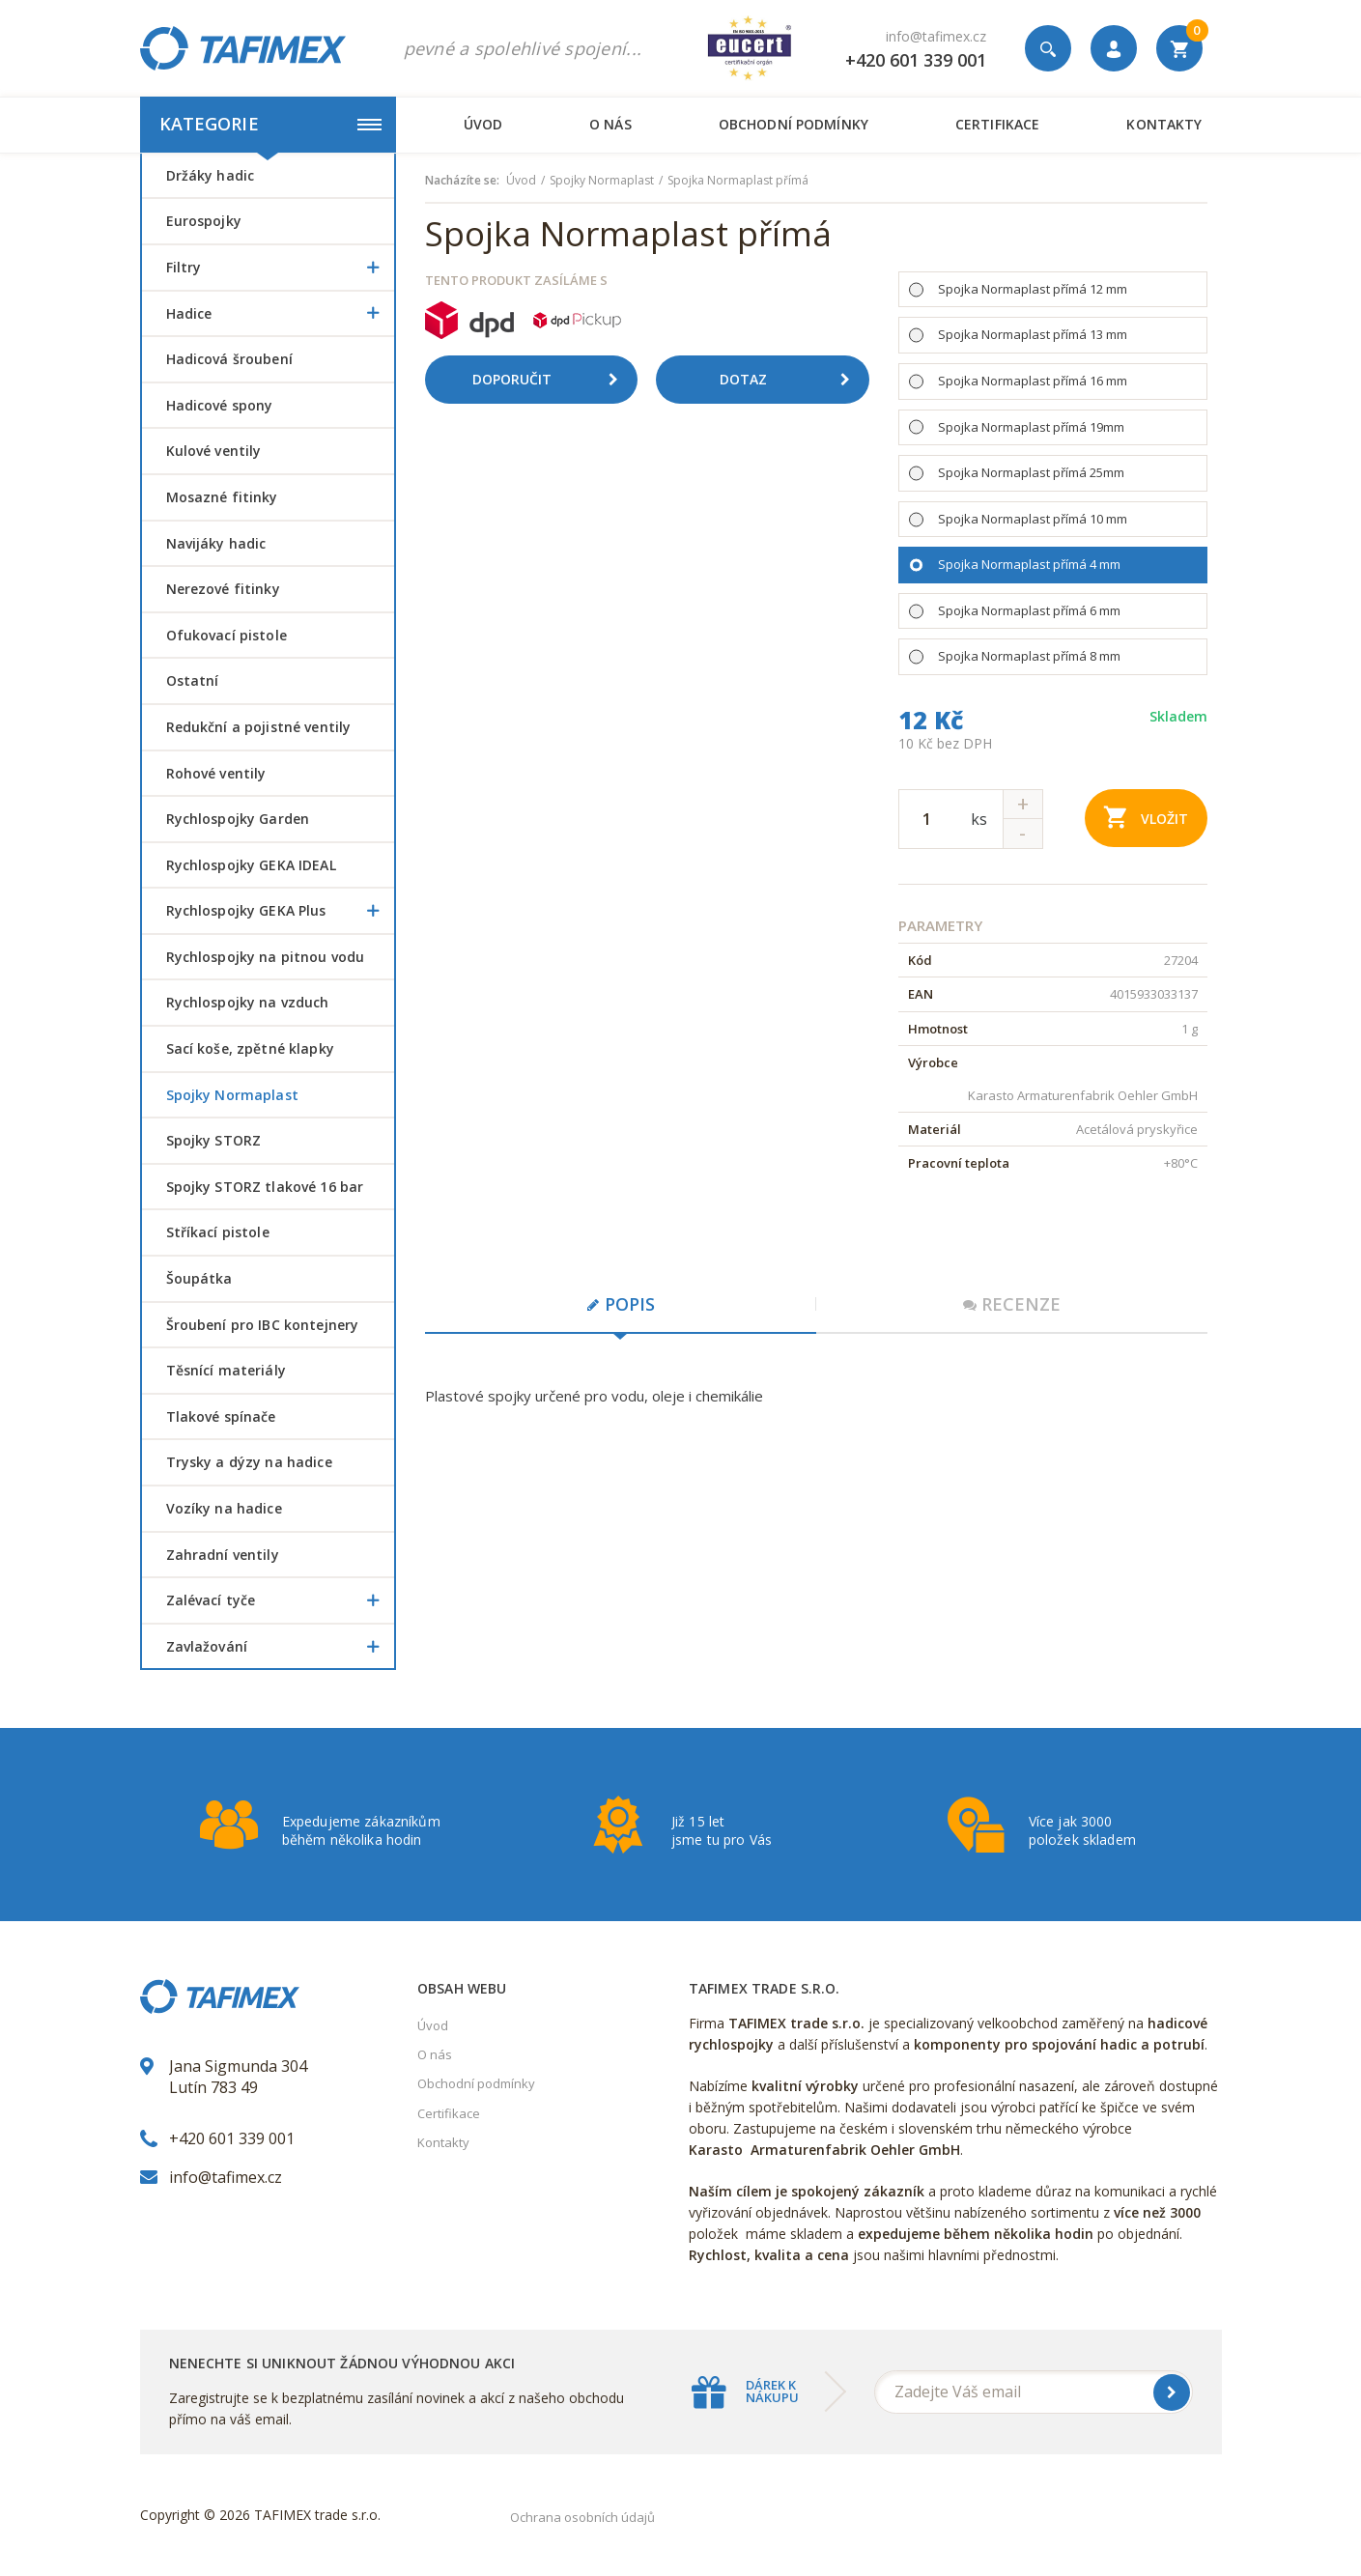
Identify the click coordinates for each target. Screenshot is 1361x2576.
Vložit (1146, 817)
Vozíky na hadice (224, 1508)
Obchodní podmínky (793, 124)
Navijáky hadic (216, 543)
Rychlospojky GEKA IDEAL (251, 865)
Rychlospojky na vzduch (247, 1002)
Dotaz (792, 379)
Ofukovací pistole (226, 635)
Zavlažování (280, 1647)
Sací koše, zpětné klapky (250, 1048)
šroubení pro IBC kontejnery (262, 1325)
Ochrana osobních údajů (582, 2517)
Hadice (280, 314)
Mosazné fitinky (222, 497)
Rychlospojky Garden (238, 818)
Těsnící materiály (226, 1370)
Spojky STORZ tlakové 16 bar (265, 1186)
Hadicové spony (219, 405)
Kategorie (270, 124)
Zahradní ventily (222, 1554)
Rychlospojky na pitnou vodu (265, 957)
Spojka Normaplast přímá (737, 180)
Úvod (483, 124)
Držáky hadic (210, 175)
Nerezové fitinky (223, 589)
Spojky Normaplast (232, 1095)
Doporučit (552, 379)
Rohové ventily (216, 773)
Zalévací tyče (280, 1600)
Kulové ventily (214, 450)
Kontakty (1164, 124)
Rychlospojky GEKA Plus (280, 911)
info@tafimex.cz (936, 36)
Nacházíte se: (462, 180)
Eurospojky (203, 221)
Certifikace (997, 124)
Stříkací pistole (217, 1232)
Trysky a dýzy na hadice (249, 1462)
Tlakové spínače (221, 1416)
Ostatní (192, 680)
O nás (610, 124)
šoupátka (199, 1278)
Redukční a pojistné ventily (259, 727)
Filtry (280, 267)
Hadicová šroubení (229, 359)
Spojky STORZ (214, 1140)
